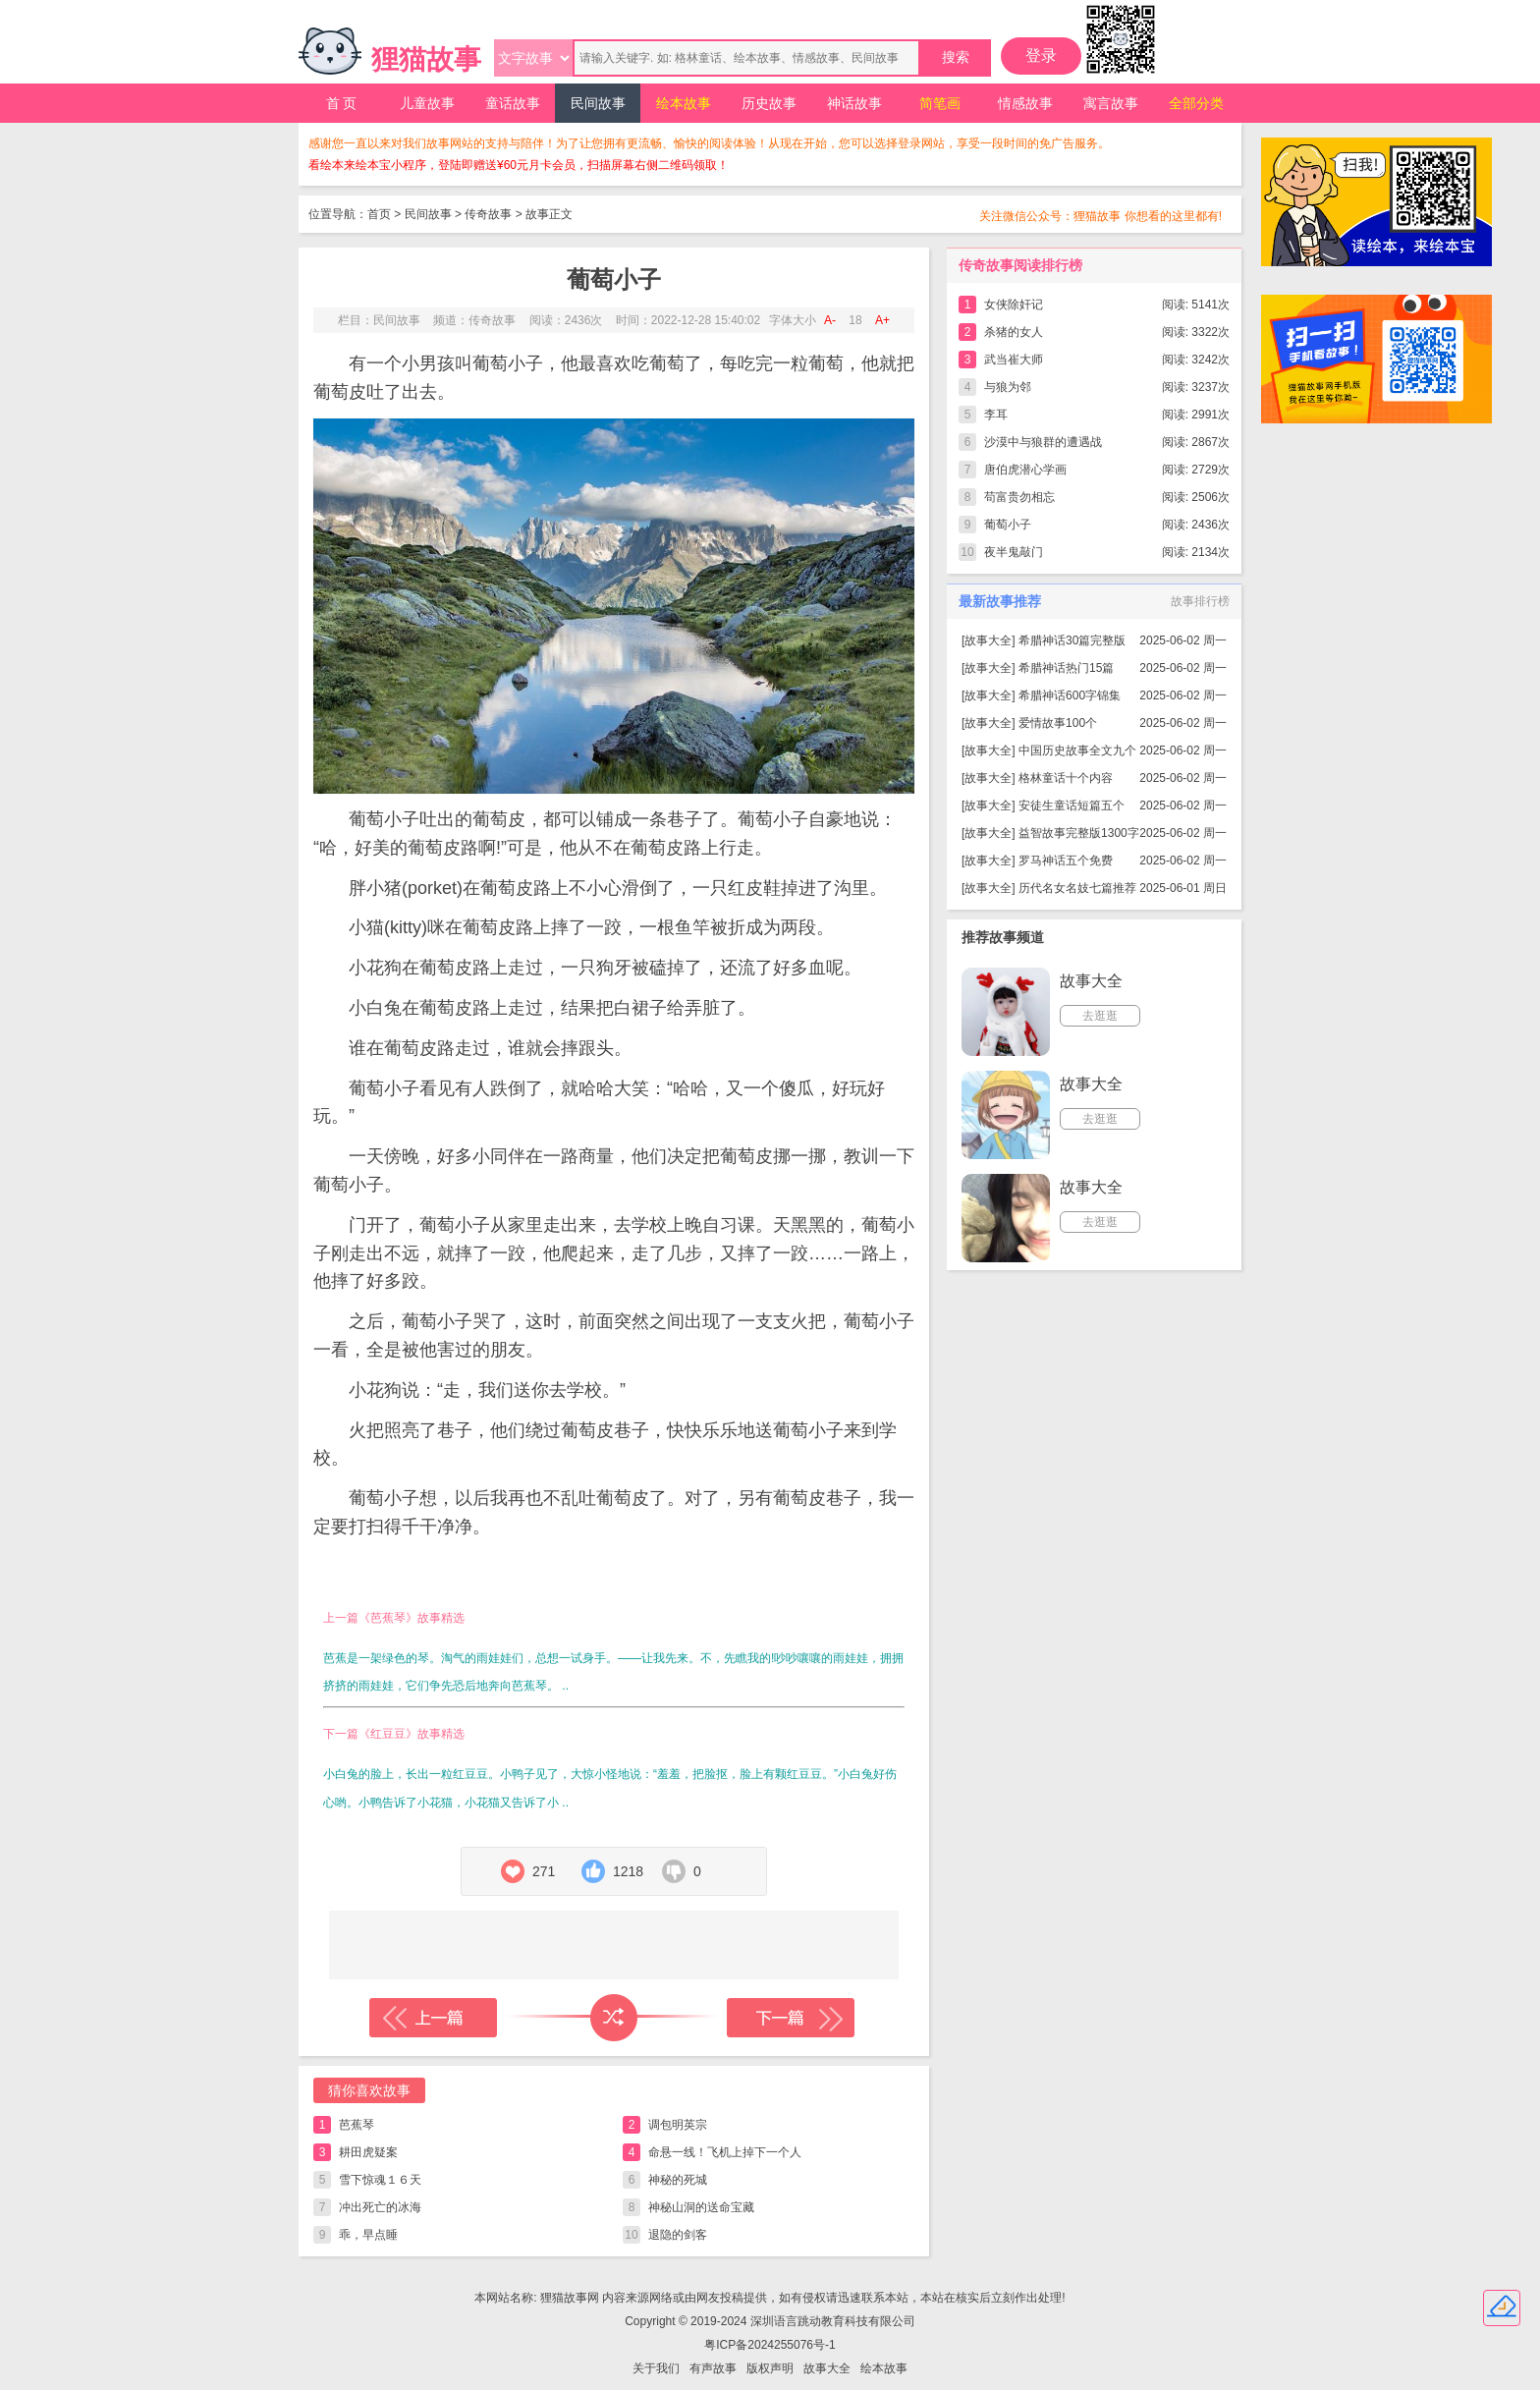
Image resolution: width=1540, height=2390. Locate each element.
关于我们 (656, 2368)
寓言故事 (1110, 103)
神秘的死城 (677, 2180)
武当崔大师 (1013, 359)
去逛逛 (1100, 1016)
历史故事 (769, 103)
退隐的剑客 (677, 2235)
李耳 (996, 414)
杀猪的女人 (1013, 332)
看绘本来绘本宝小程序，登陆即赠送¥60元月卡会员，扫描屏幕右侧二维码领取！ (518, 165)
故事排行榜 (1200, 601)
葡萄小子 (1007, 524)
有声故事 (713, 2368)
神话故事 (854, 103)
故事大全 (988, 640)
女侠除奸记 (1013, 304)
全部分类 (1196, 103)
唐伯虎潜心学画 (1025, 469)
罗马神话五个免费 (1065, 860)
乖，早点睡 (368, 2235)
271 (543, 1871)
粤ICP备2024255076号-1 (769, 2345)
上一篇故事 (433, 2017)
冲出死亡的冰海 (380, 2207)
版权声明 (770, 2368)
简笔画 (940, 103)
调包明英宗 (677, 2125)
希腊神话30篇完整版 (1072, 640)
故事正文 (549, 214)
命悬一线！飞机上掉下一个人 (724, 2152)
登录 (1041, 55)
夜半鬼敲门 (1013, 552)
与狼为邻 (1007, 387)
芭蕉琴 (356, 2125)
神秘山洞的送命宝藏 (701, 2207)
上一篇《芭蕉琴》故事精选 (394, 1618)
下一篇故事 (790, 2017)
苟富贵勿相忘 (1019, 497)
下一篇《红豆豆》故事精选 (394, 1734)
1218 (628, 1871)
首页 (379, 214)
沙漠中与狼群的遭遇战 (1043, 442)
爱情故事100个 (1057, 723)
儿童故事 (427, 103)
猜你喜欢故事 (369, 2090)
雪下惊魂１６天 (380, 2180)
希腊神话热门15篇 (1066, 668)
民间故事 (598, 103)
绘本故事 (683, 103)
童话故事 (512, 103)
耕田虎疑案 (368, 2152)
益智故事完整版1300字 (1078, 833)
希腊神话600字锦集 (1069, 695)
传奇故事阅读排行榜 (1020, 265)
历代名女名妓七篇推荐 (1077, 888)
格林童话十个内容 (1065, 778)
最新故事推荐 (1000, 601)
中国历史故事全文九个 (1077, 750)
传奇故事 (488, 214)
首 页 (342, 103)
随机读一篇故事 (613, 2017)
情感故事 (1025, 103)
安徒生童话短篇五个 (1071, 805)
